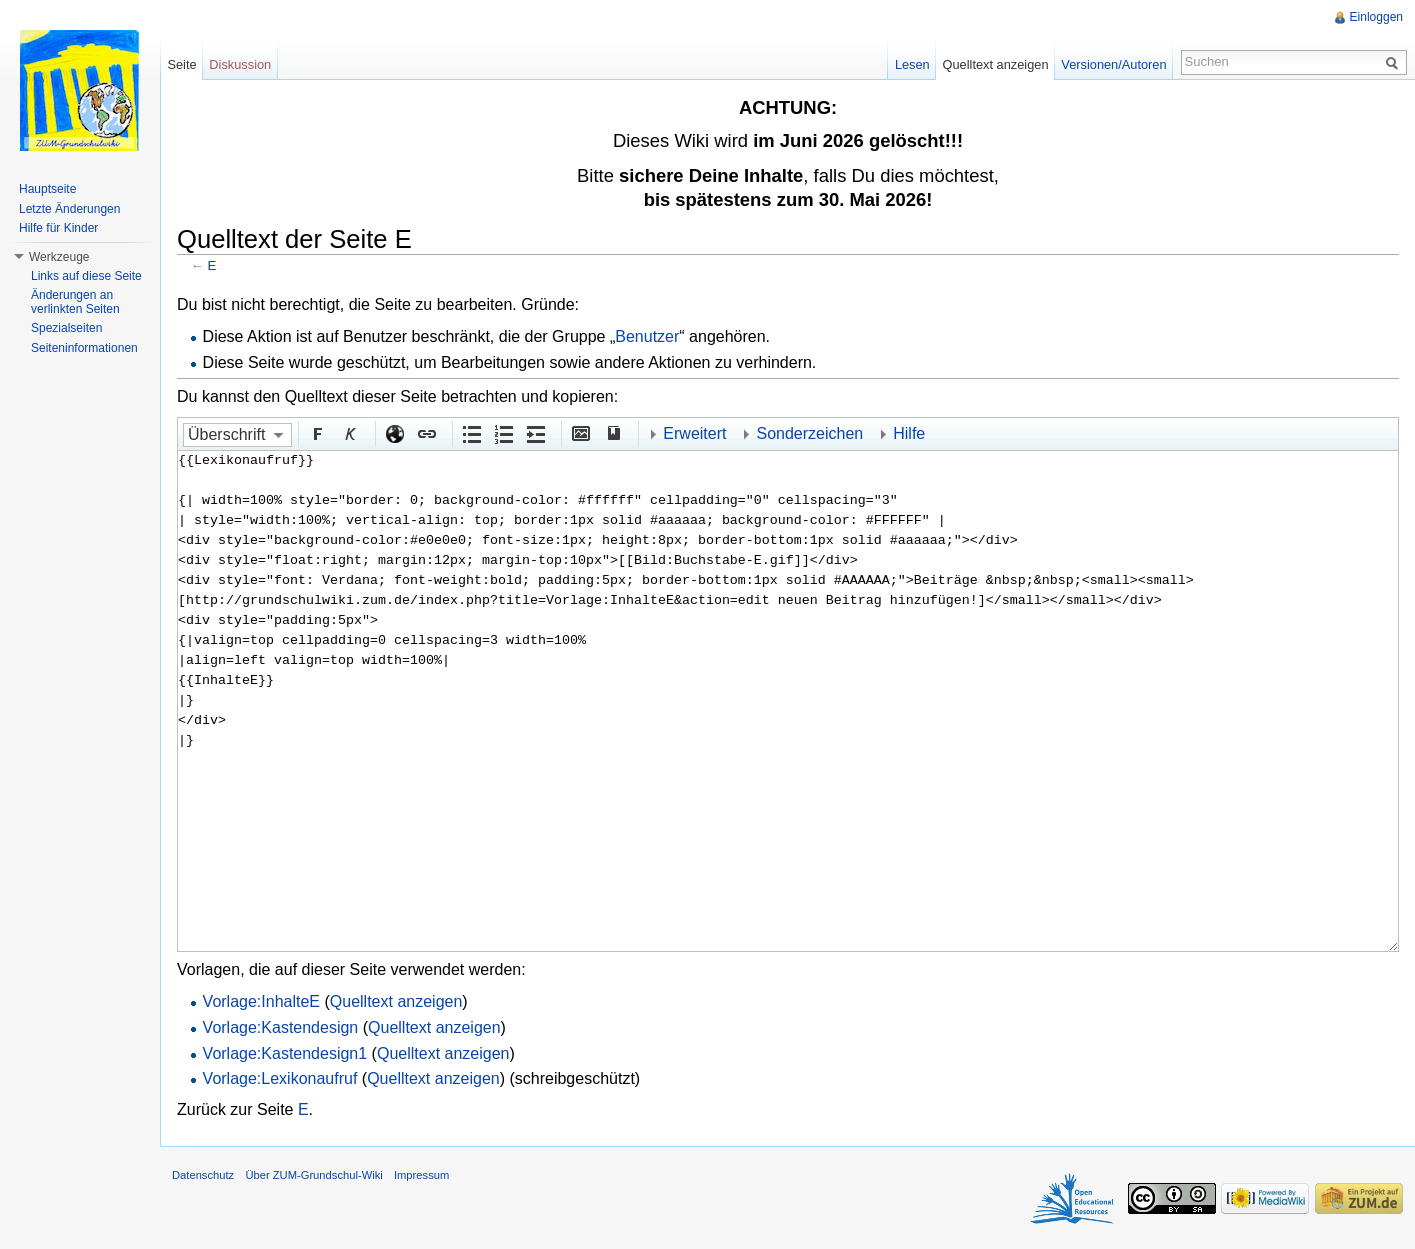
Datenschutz (203, 1175)
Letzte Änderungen (69, 209)
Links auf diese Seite (86, 276)
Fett (317, 433)
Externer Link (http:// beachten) (394, 433)
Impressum (421, 1175)
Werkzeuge (59, 257)
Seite (181, 64)
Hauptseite (47, 189)
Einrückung (535, 433)
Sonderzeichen (809, 433)
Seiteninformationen (84, 348)
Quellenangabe (612, 433)
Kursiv (349, 433)
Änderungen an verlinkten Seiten (75, 302)
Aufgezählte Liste (471, 433)
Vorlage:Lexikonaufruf (280, 1078)
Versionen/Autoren (1113, 64)
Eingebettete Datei (580, 433)
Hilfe (909, 433)
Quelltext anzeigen (396, 1001)
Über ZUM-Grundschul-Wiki (313, 1175)
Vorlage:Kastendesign (281, 1027)
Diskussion (240, 64)
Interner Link (426, 433)
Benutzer (647, 336)
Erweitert (694, 433)
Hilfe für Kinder (58, 228)
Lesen (912, 64)
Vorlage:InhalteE (261, 1001)
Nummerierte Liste (503, 433)
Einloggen (1376, 17)
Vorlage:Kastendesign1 (285, 1053)
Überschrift (226, 434)
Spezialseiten (66, 328)
